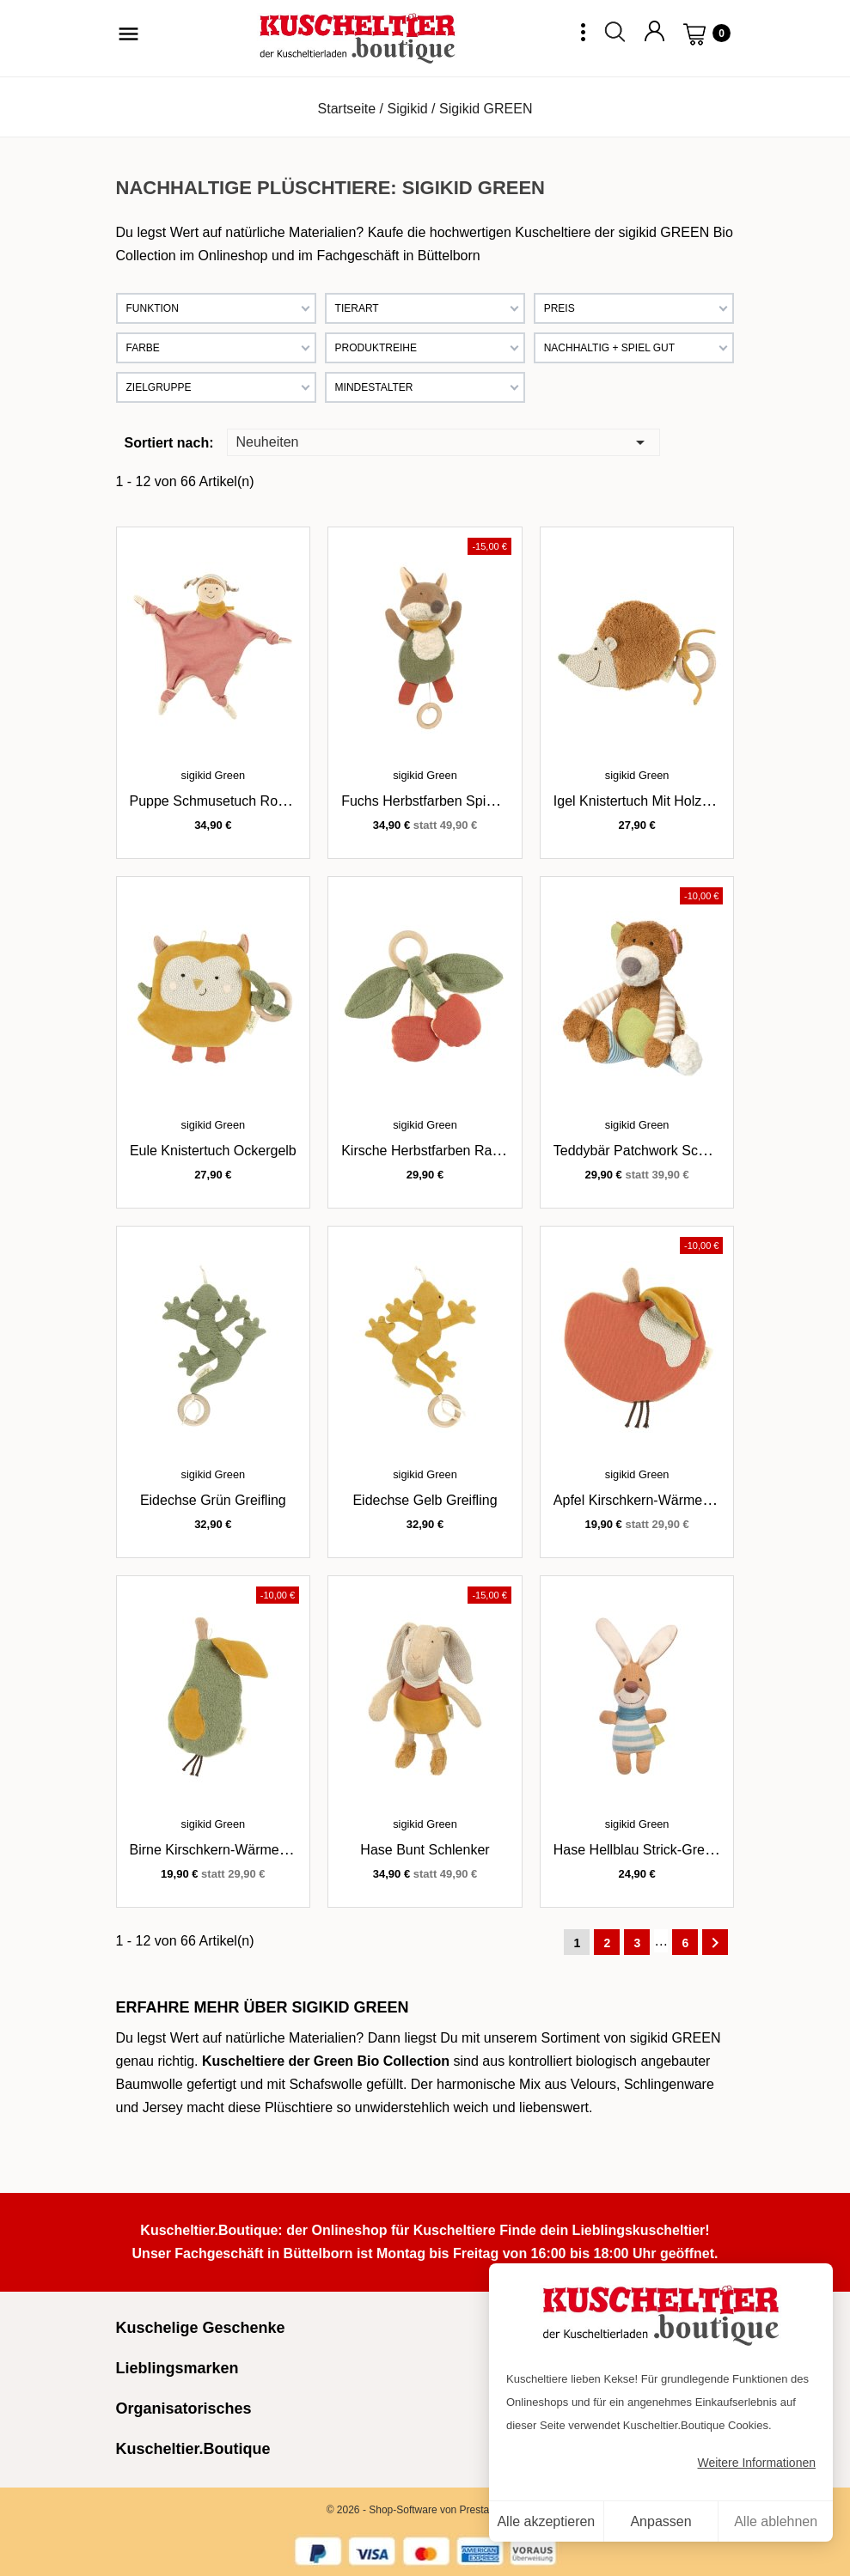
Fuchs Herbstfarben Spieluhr (429, 801)
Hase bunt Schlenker (424, 1849)
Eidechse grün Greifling (213, 1500)
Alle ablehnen (775, 2521)
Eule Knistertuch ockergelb (213, 1150)
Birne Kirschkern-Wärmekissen (224, 1849)
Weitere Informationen (757, 2462)
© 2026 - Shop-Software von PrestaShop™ (425, 2510)
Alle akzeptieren (546, 2521)
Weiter (715, 1943)
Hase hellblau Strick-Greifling (643, 1849)
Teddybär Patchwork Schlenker (648, 1150)
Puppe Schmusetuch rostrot (217, 801)
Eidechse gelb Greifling (424, 1500)
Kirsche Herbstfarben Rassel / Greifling (460, 1150)
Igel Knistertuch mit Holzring (639, 801)
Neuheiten (443, 441)
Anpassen (660, 2521)
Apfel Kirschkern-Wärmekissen (647, 1500)
